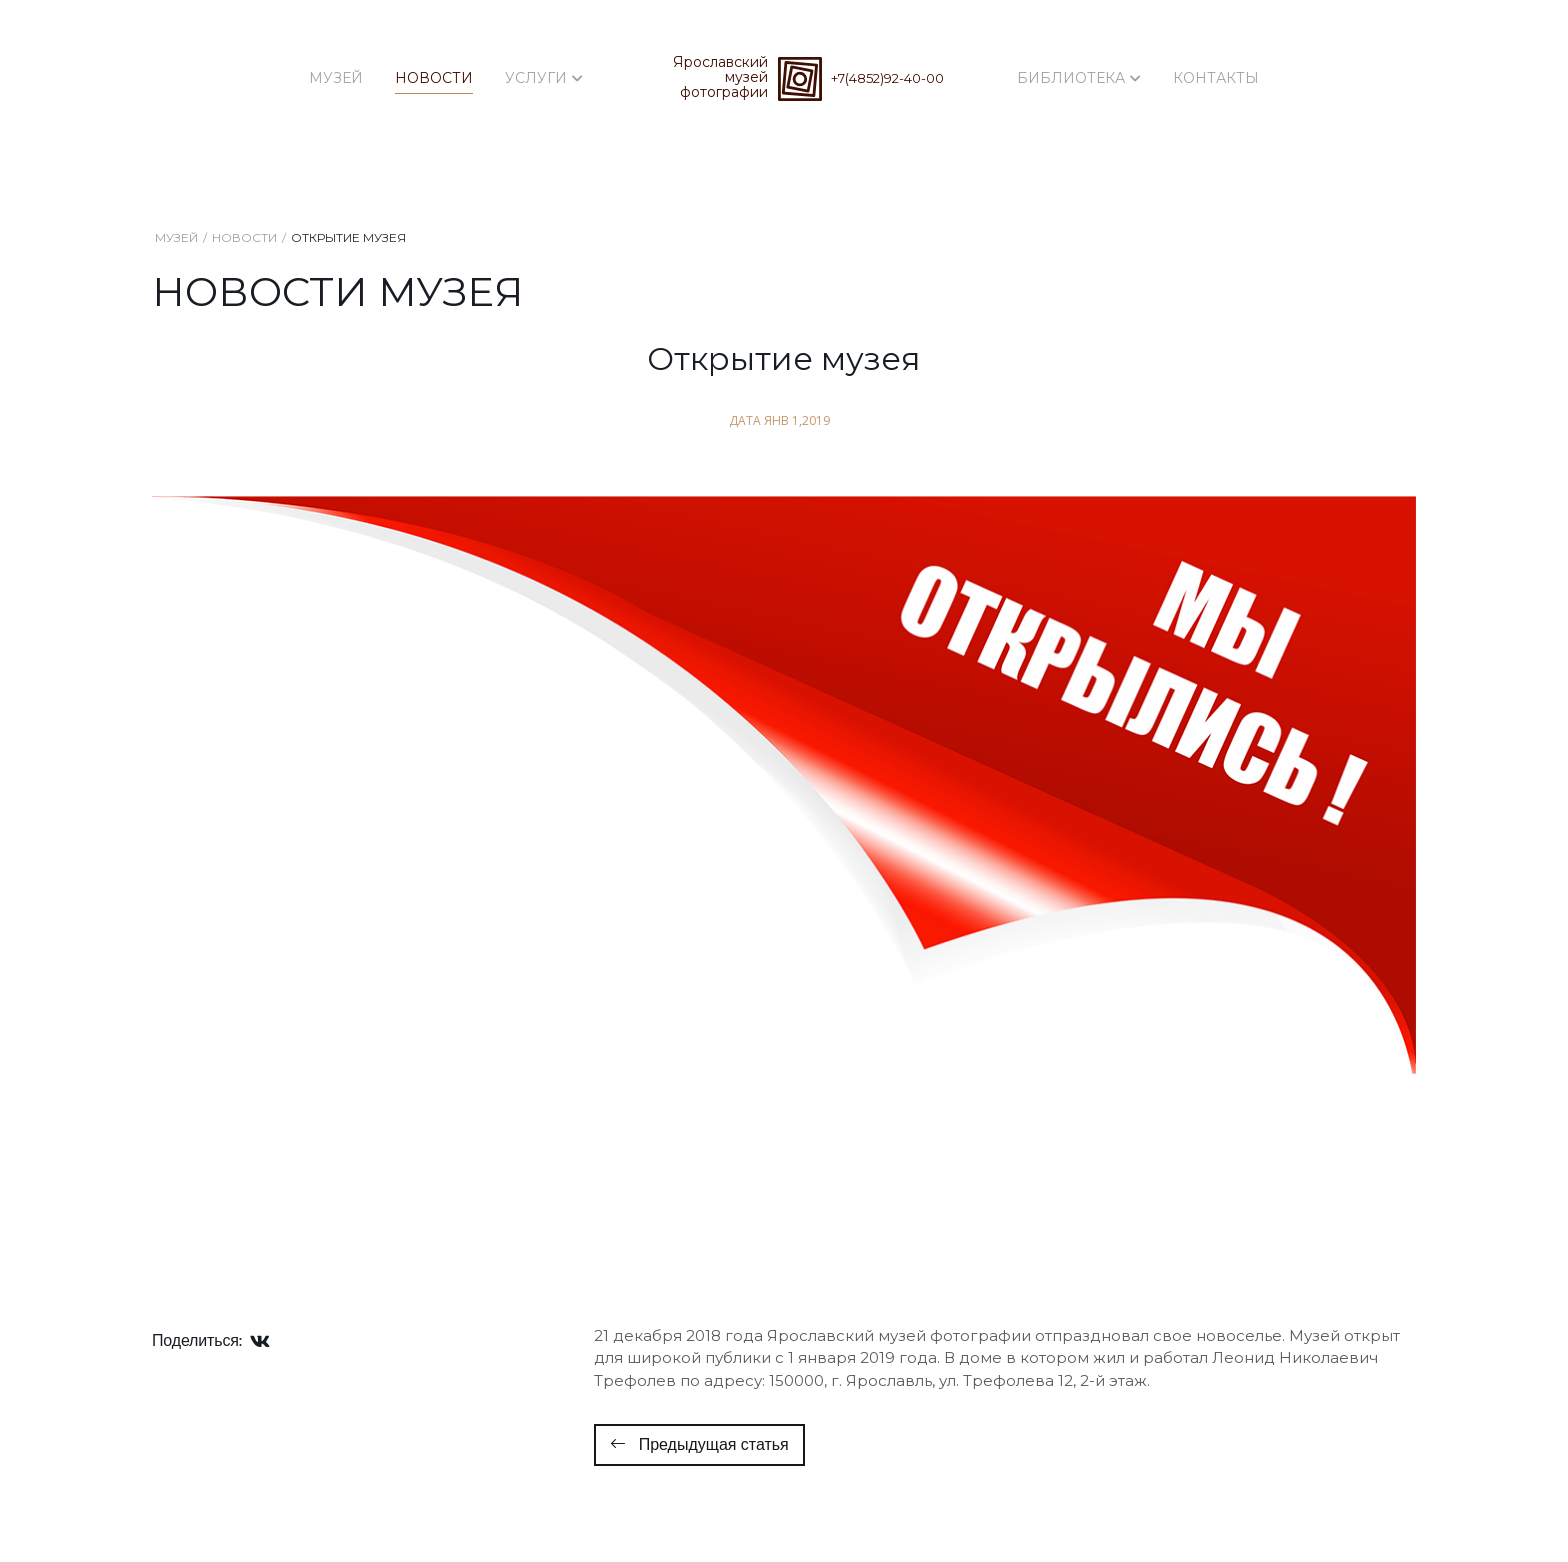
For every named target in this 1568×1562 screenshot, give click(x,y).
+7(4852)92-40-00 (887, 78)
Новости (434, 78)
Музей (336, 78)
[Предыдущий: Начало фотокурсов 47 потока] (699, 1445)
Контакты (1216, 78)
